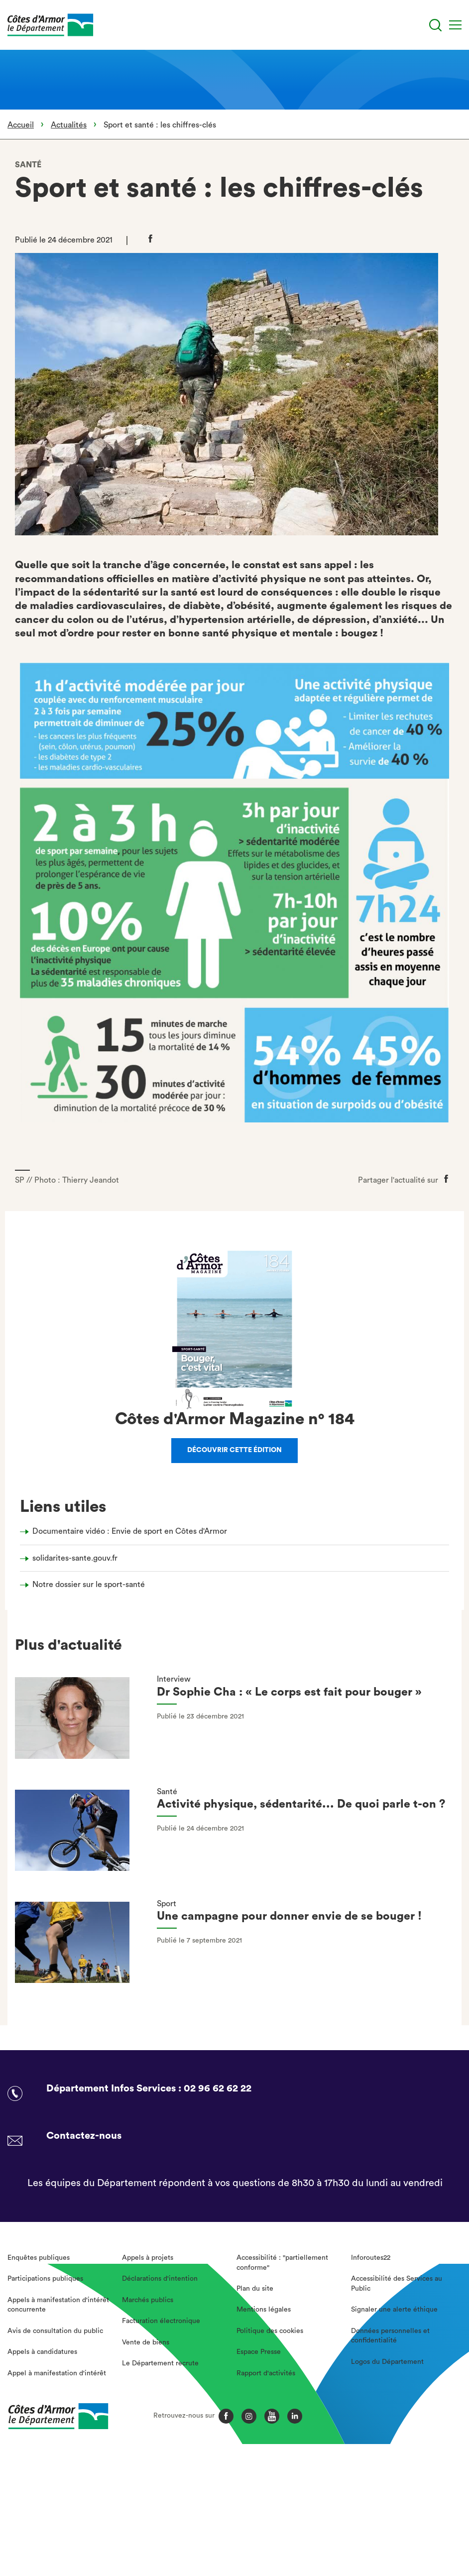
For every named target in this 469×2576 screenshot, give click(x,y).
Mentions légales (263, 2309)
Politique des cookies (269, 2331)
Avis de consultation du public (55, 2331)
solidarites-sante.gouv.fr (74, 1558)
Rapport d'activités (265, 2373)
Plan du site (254, 2288)
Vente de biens (145, 2342)
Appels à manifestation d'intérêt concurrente (58, 2305)
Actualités (69, 125)
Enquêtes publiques (38, 2257)
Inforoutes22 (370, 2257)
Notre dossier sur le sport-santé (88, 1585)
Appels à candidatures (42, 2351)
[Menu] (455, 24)
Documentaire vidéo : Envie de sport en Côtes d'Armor (129, 1531)
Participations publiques (45, 2278)
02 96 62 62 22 (217, 2088)
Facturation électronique (161, 2321)
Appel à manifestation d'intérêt (56, 2373)
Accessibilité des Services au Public (396, 2283)
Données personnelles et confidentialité (390, 2336)
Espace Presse (258, 2351)
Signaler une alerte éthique (394, 2309)
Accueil (20, 125)
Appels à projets (147, 2257)
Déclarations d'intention (160, 2278)
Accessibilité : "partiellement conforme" (282, 2262)
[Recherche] (435, 25)
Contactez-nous (83, 2136)
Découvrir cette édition (234, 1450)
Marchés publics (147, 2300)
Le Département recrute (160, 2363)
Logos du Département (387, 2361)
